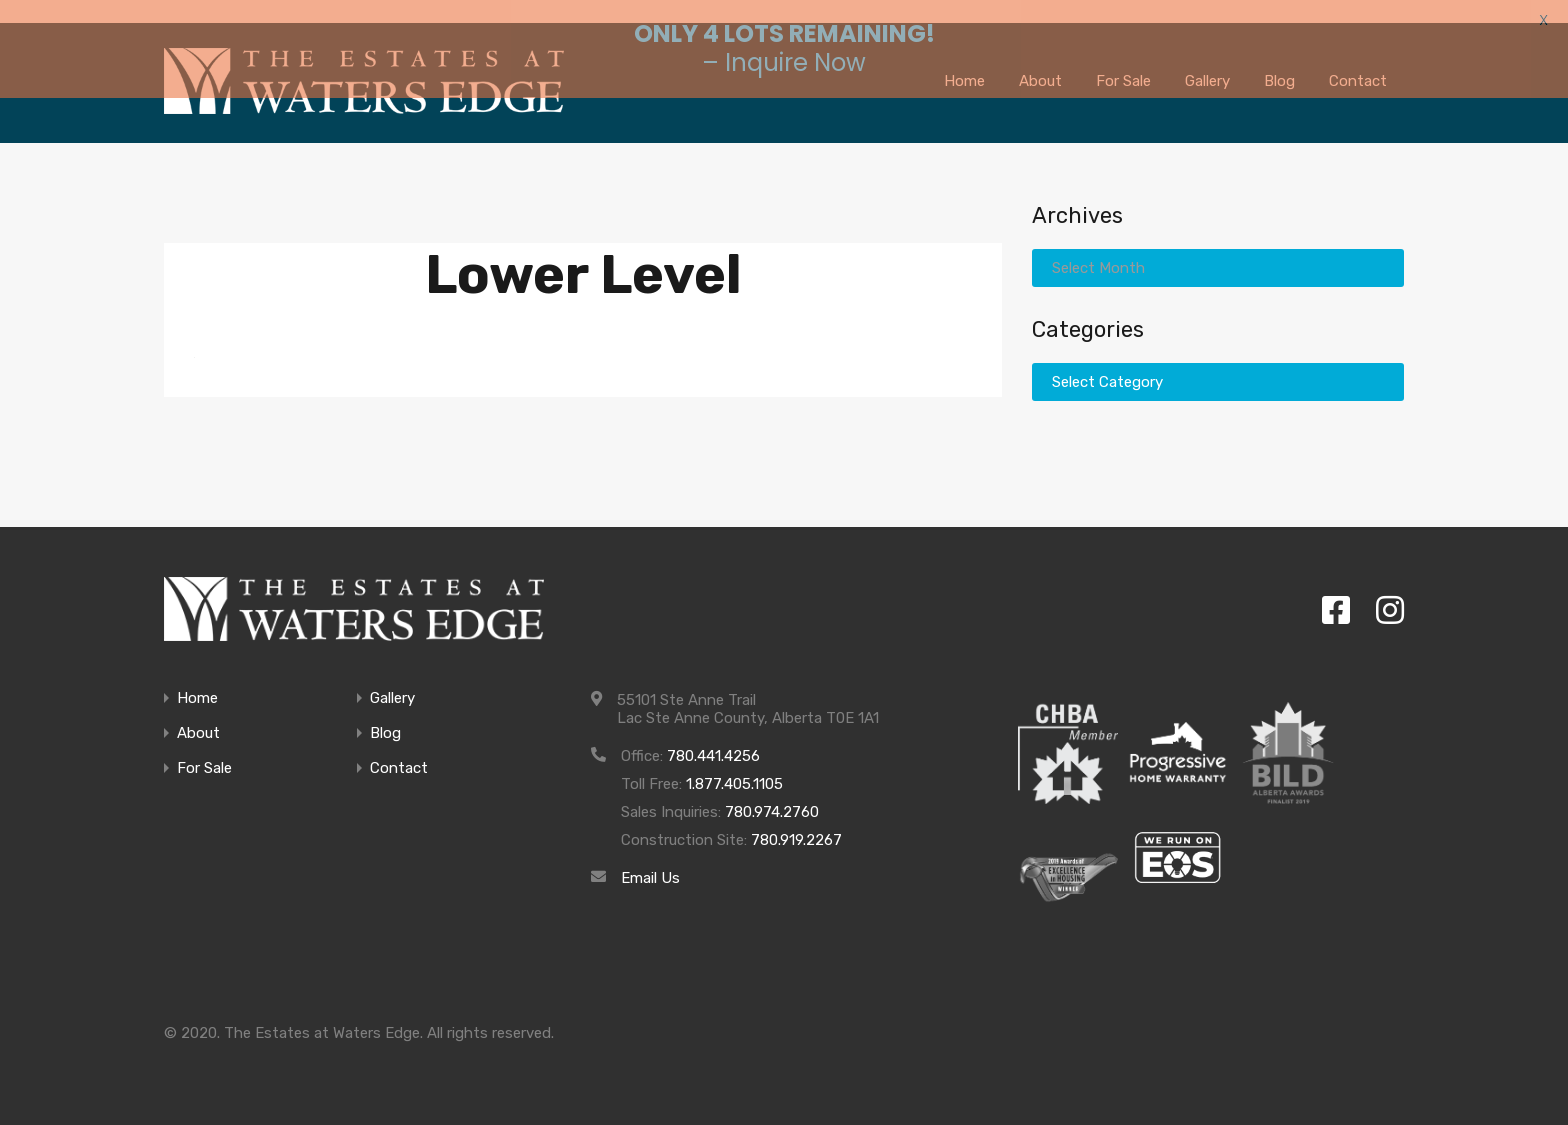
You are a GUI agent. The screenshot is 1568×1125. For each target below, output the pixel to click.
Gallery (392, 683)
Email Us (650, 863)
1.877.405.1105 (734, 769)
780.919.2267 (796, 825)
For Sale (204, 753)
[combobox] (1218, 253)
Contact (399, 753)
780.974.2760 (772, 797)
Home (197, 683)
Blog (385, 718)
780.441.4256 (713, 741)
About (198, 718)
